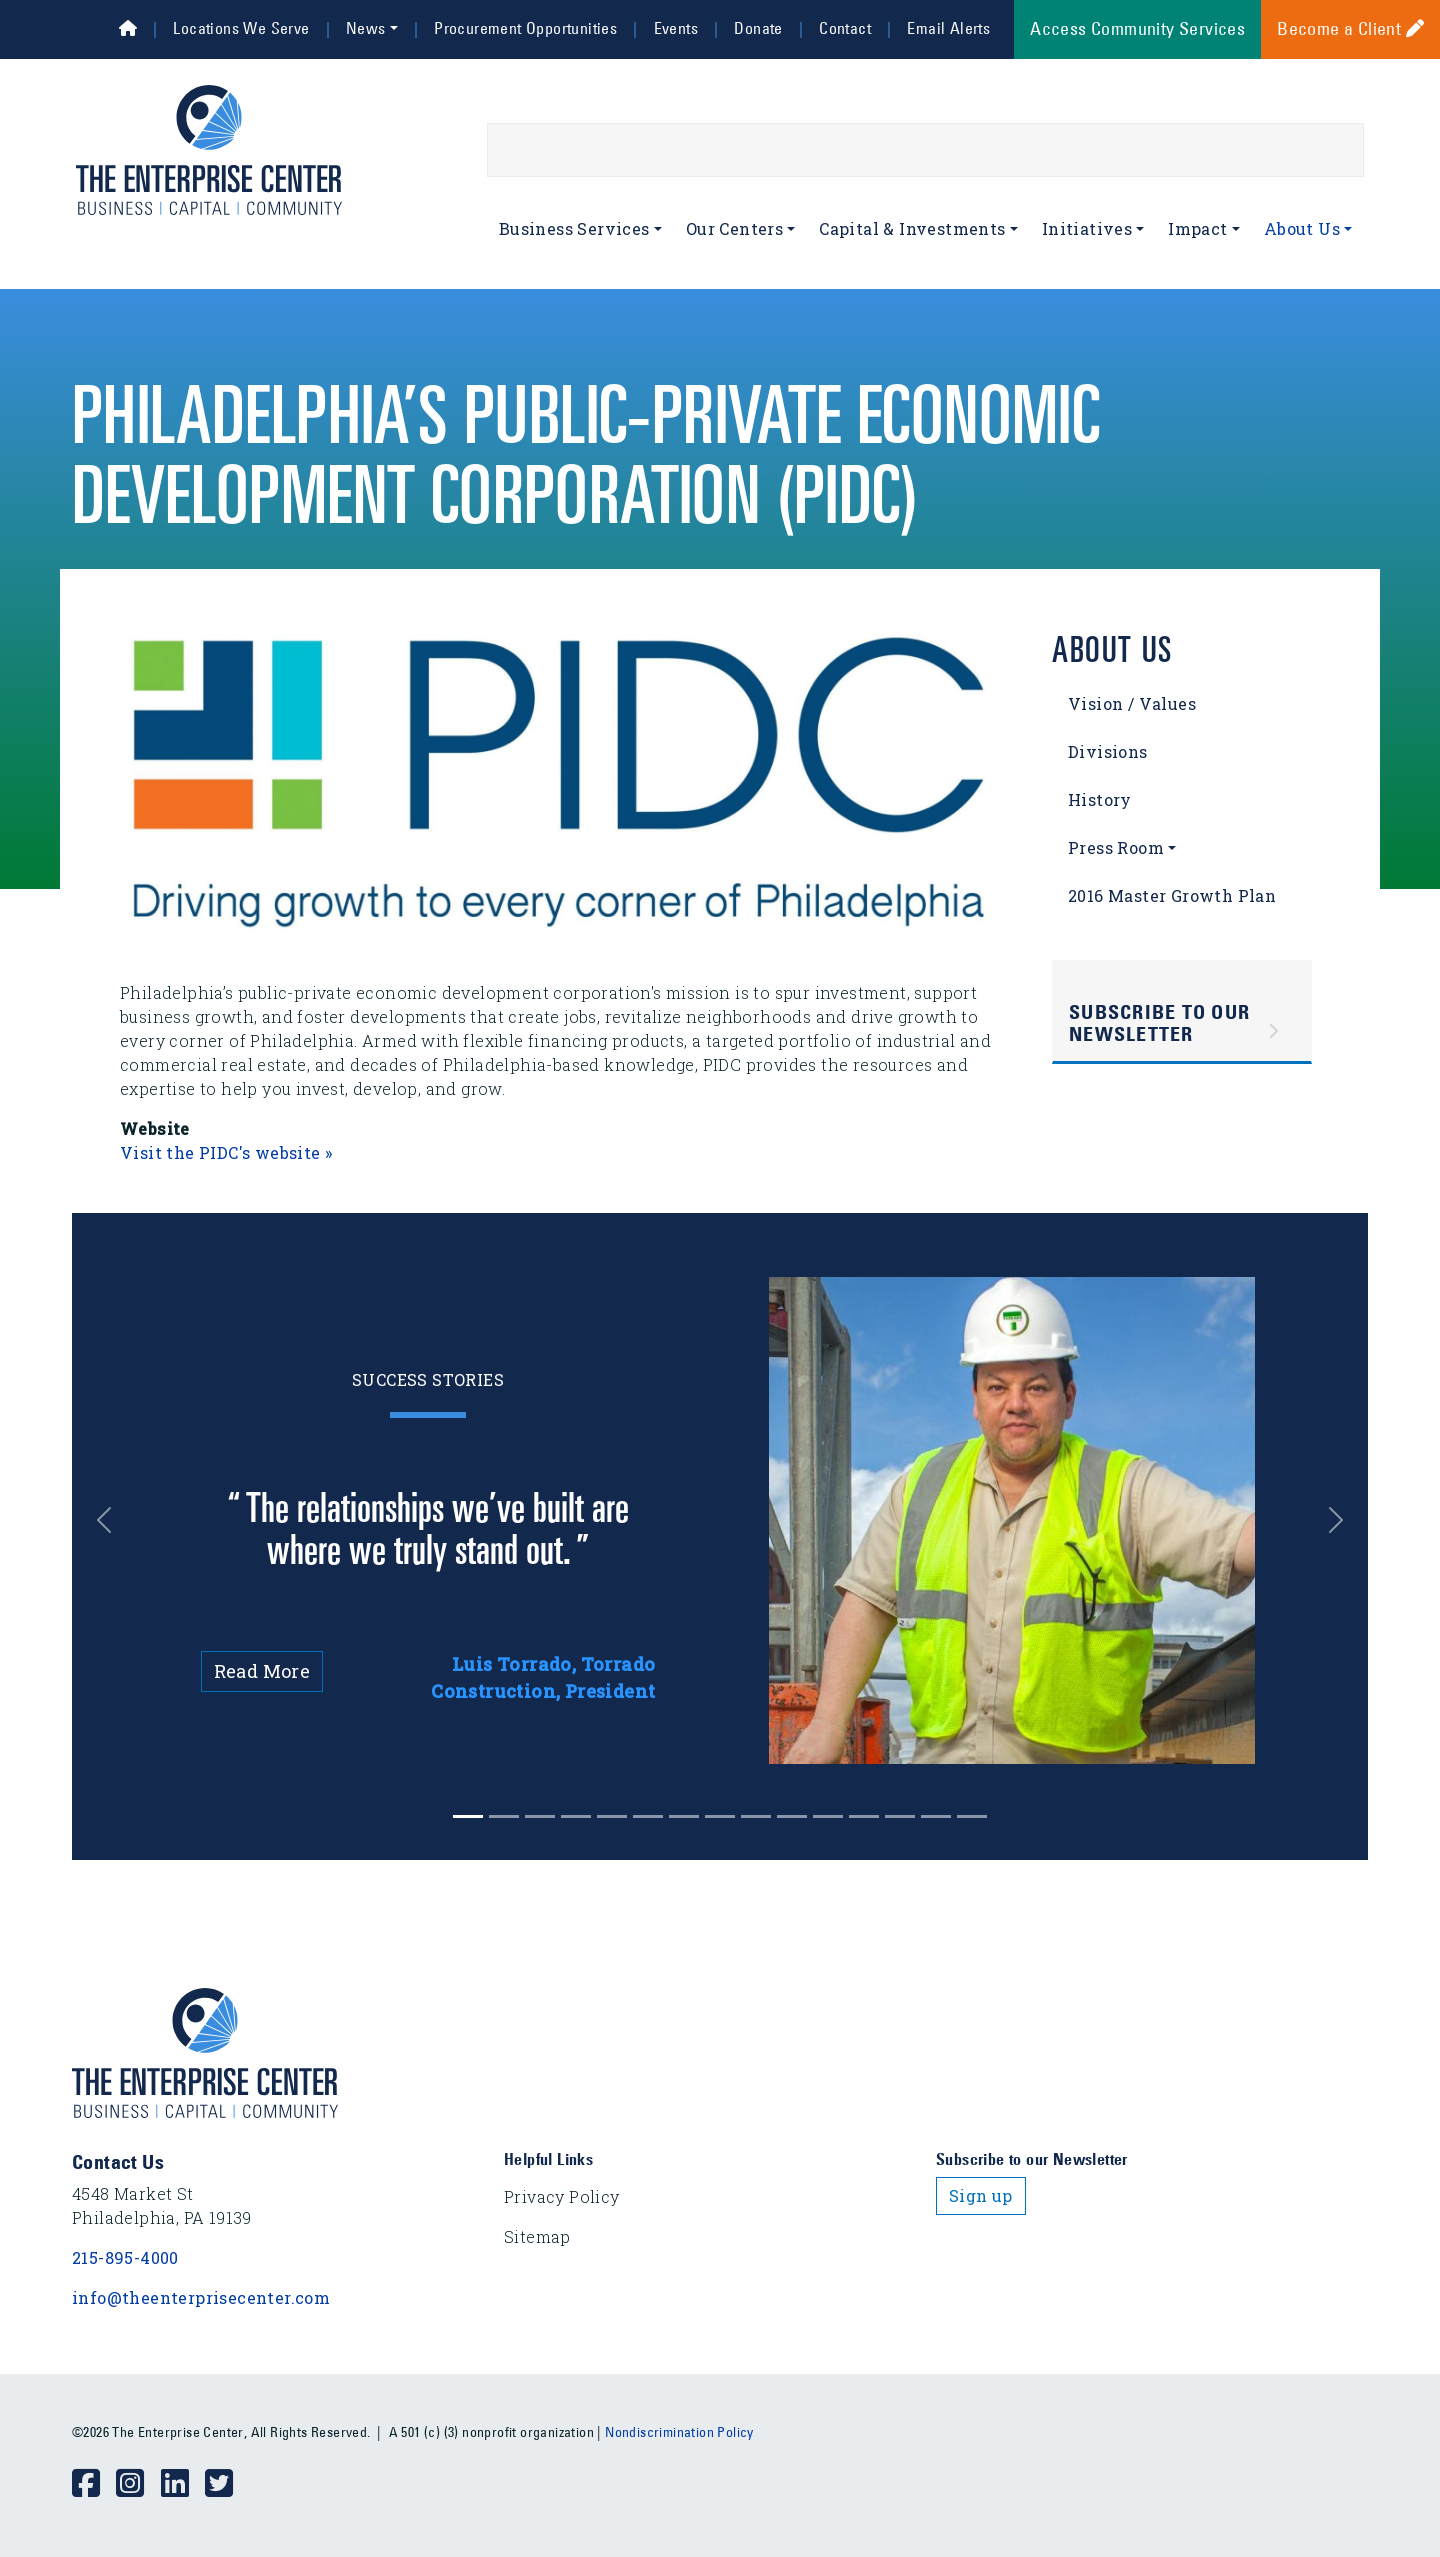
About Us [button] (1302, 228)
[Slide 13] (936, 1816)
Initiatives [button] (1087, 228)
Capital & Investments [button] (912, 228)
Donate (758, 28)
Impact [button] (1197, 228)
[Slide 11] (864, 1816)
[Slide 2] (540, 1816)
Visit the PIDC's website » (226, 1152)
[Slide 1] (504, 1816)
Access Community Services (1137, 29)
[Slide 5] (648, 1816)
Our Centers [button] (734, 228)
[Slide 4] (612, 1816)
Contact (845, 28)
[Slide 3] (576, 1816)
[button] (119, 1520)
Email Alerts (948, 28)
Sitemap (537, 2236)
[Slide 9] (792, 1816)
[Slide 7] (720, 1816)
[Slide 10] (828, 1816)
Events (676, 28)
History (1100, 799)
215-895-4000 (125, 2257)
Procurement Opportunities (525, 28)
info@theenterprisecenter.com (201, 2297)
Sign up (981, 2195)
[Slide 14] (972, 1816)
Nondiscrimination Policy (679, 2432)
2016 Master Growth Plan (1172, 895)
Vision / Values (1132, 703)
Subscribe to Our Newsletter (1159, 1023)
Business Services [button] (574, 228)
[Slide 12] (900, 1816)
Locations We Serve (241, 28)
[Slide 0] (468, 1816)
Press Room (1116, 847)
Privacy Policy (562, 2196)
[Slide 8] (756, 1816)
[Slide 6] (684, 1816)
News (366, 28)
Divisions (1108, 751)
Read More (262, 1671)
